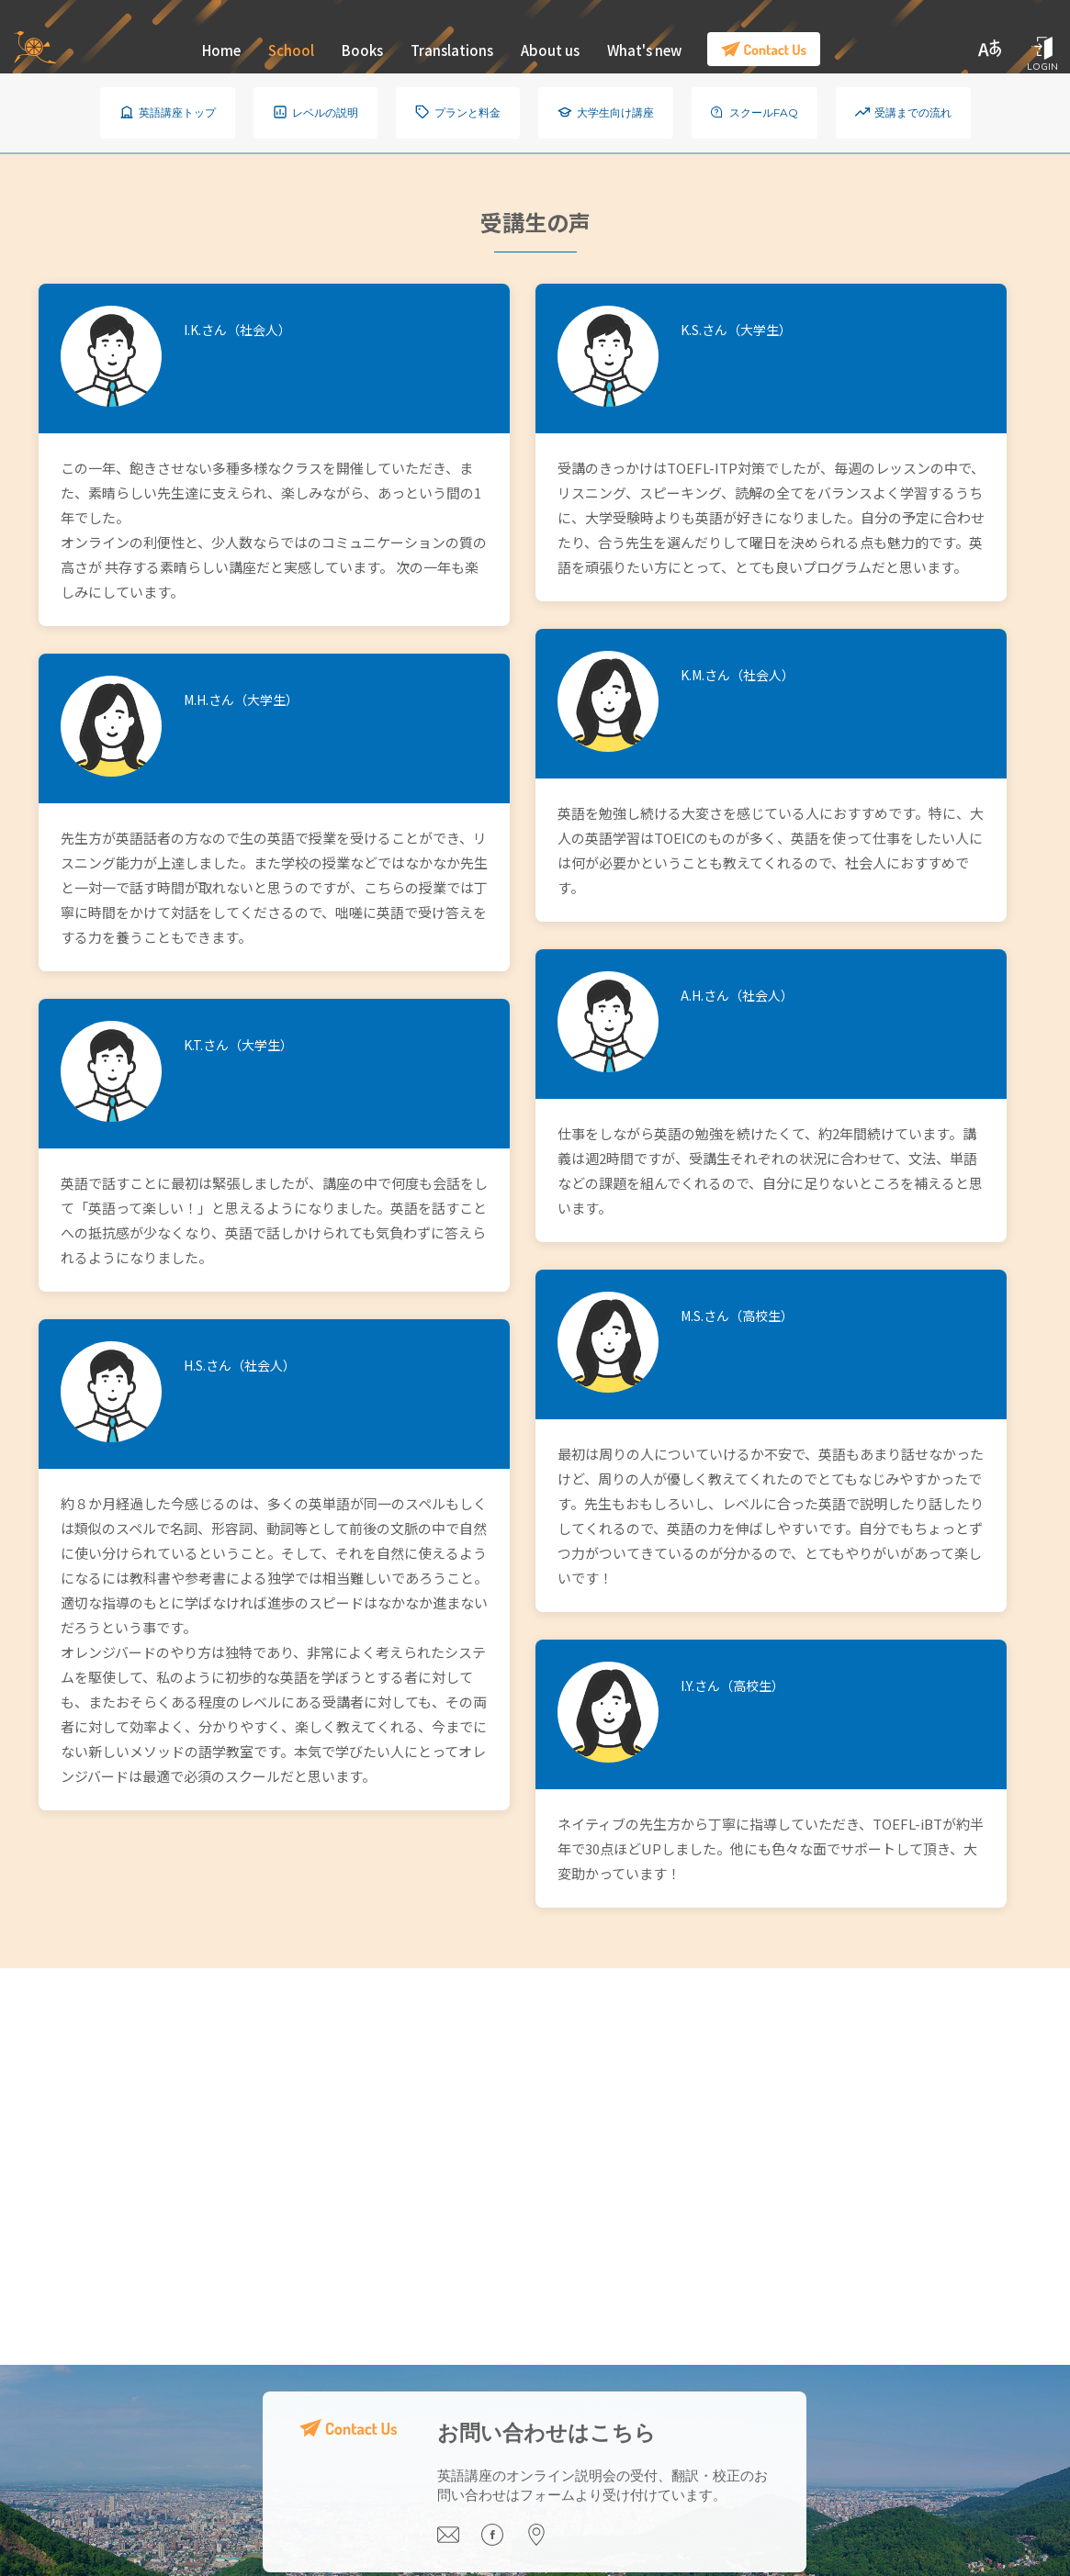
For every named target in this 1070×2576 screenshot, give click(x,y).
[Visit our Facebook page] (504, 2540)
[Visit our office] (546, 2540)
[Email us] (460, 2540)
